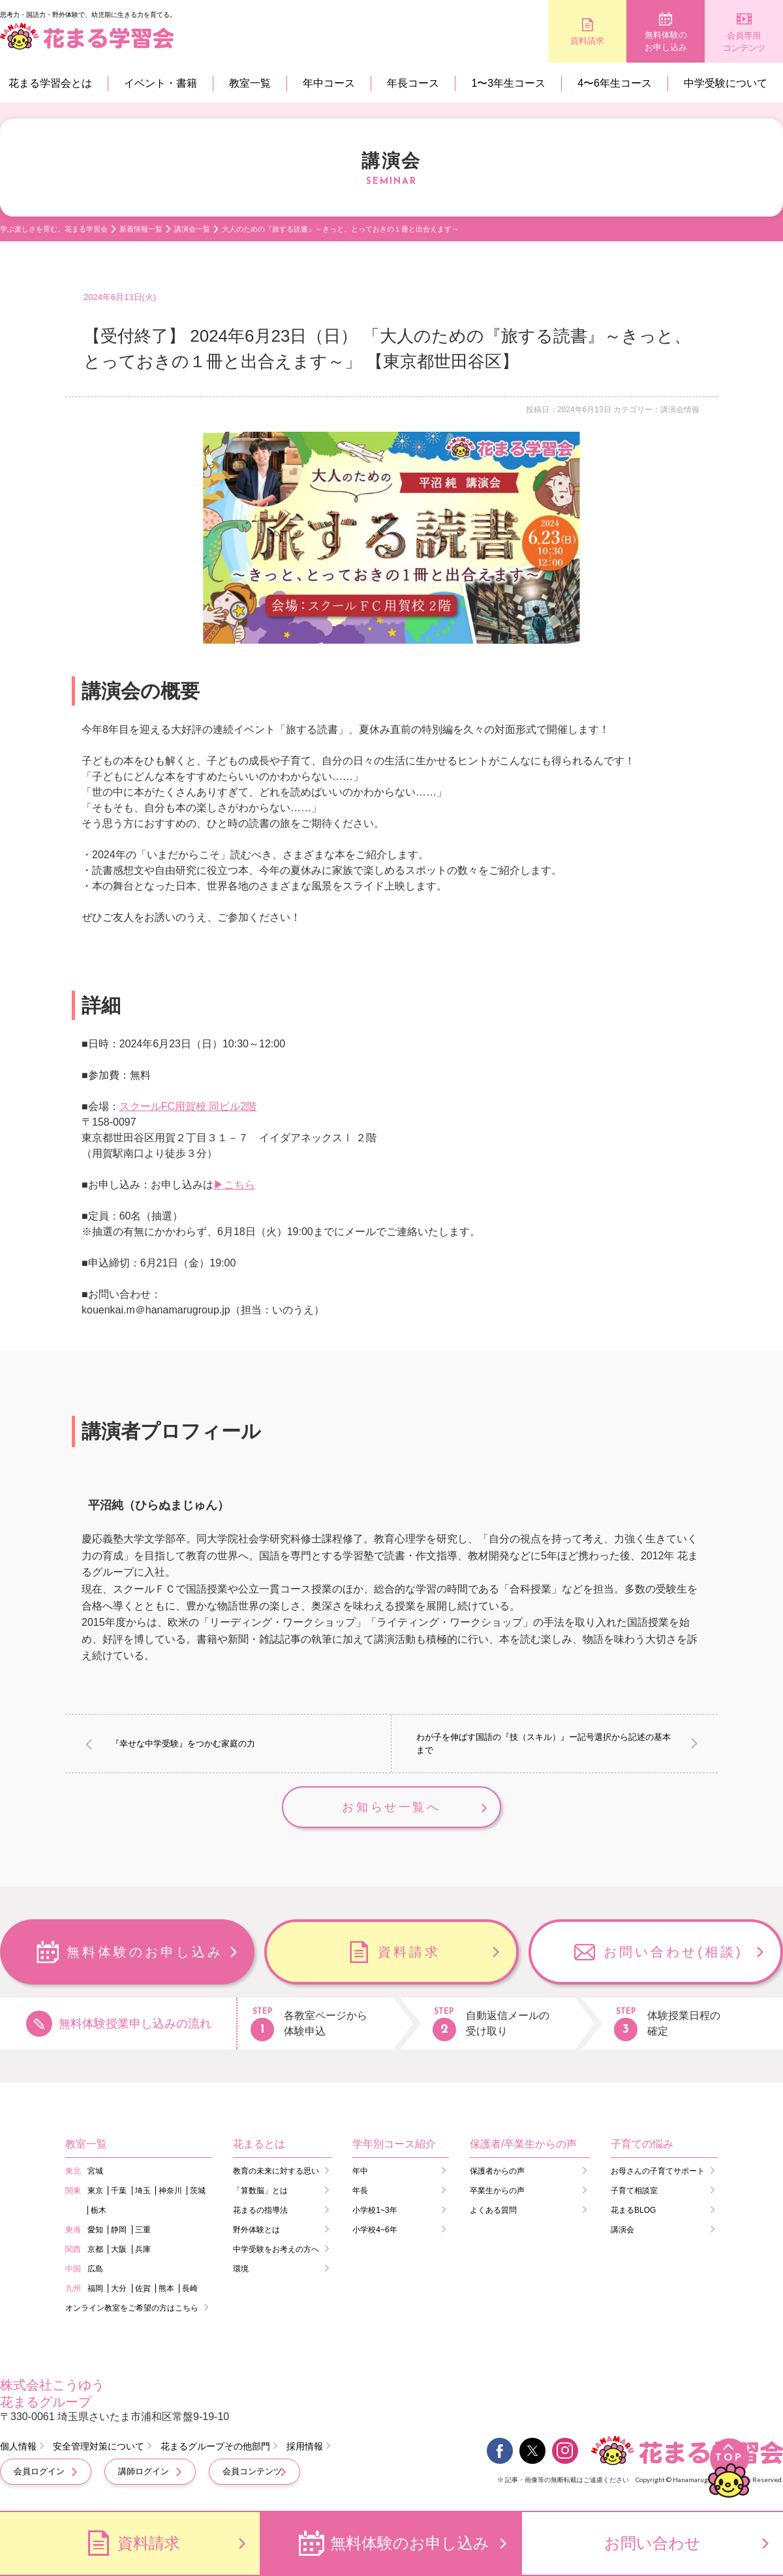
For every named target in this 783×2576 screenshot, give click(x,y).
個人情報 (18, 2446)
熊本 (166, 2288)
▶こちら (234, 1184)
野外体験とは (256, 2229)
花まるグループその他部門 (215, 2446)
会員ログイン (39, 2471)
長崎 (190, 2288)
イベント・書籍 (160, 83)
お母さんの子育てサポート (658, 2171)
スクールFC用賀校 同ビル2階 (188, 1106)
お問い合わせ (652, 2543)
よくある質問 (493, 2210)
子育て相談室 (634, 2190)
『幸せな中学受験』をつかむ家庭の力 (183, 1743)
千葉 (119, 2190)
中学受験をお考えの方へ (276, 2249)
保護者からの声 (497, 2171)
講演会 (622, 2229)
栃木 (98, 2210)
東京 (95, 2190)
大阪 (119, 2249)
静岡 (119, 2229)
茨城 (198, 2190)
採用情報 (304, 2446)
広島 (95, 2268)
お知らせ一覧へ (391, 1807)
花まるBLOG (633, 2210)
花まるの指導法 (260, 2210)
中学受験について (725, 83)
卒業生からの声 (497, 2190)
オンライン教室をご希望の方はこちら (131, 2308)
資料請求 (587, 41)
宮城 (95, 2171)
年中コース (329, 83)
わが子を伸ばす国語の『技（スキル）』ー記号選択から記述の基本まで (543, 1743)
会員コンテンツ (252, 2471)
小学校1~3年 (374, 2210)
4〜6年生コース (614, 83)
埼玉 (143, 2190)
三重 (143, 2229)
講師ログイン (143, 2471)
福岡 (95, 2288)
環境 (241, 2268)
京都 (95, 2249)
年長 (360, 2190)
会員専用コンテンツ (744, 42)
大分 (119, 2288)
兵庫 (143, 2249)
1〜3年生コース (508, 83)
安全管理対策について (98, 2446)
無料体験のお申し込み (666, 41)
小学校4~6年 (374, 2229)
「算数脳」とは (260, 2190)
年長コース (413, 83)
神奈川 (170, 2190)
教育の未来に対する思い (276, 2171)
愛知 (95, 2229)
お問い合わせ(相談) (673, 1952)
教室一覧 (250, 83)
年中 (360, 2171)
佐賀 (143, 2288)
